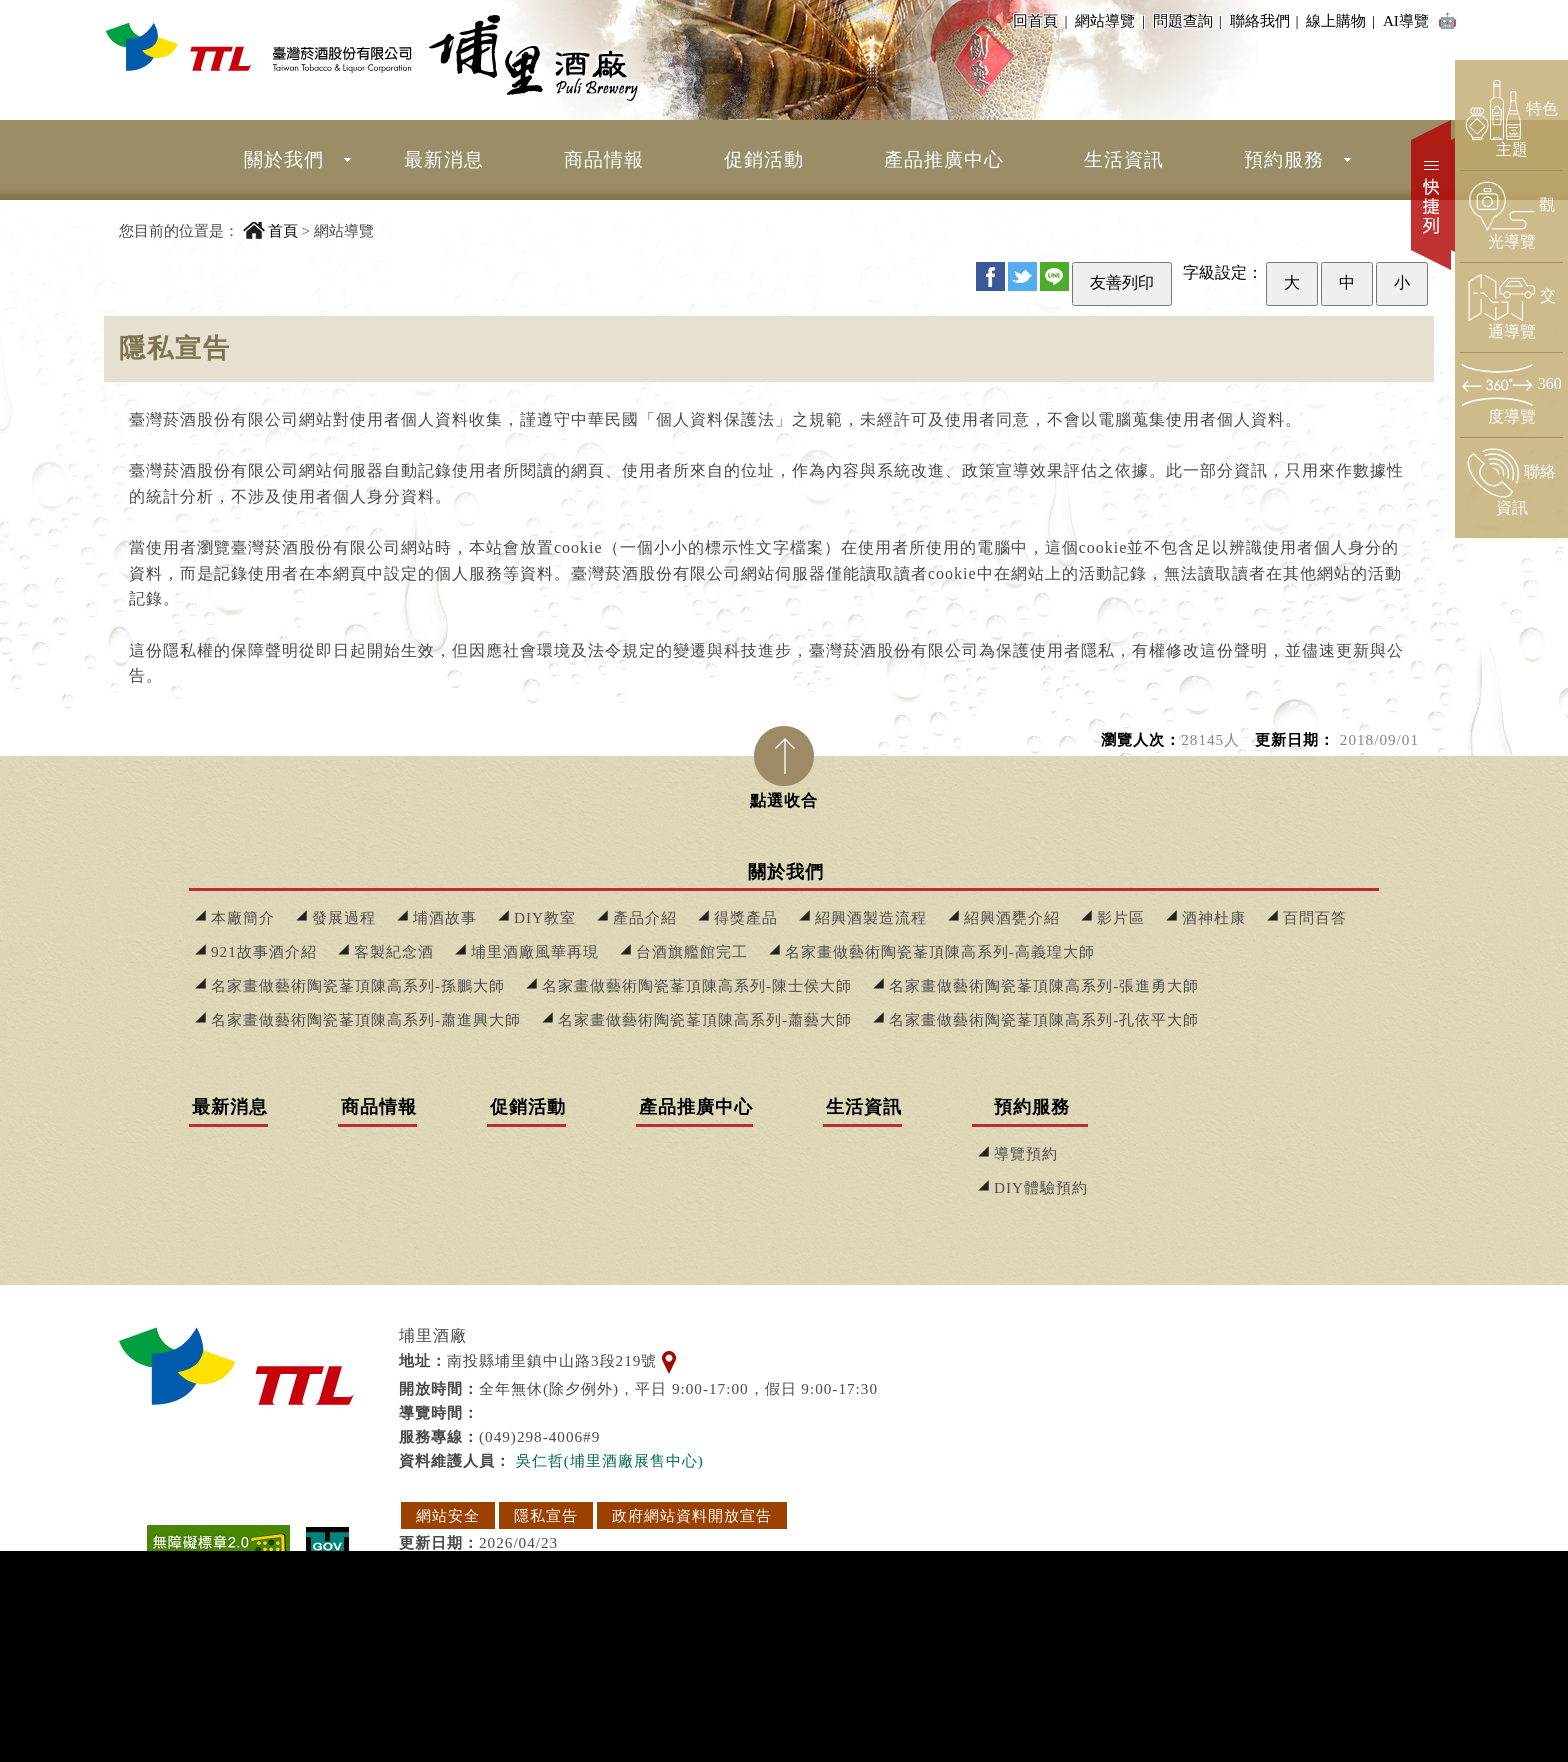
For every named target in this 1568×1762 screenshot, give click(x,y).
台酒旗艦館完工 (692, 951)
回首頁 (1035, 20)
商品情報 (604, 159)
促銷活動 (764, 159)
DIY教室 (545, 917)
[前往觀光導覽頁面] (1511, 216)
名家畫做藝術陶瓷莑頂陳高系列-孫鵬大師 (358, 985)
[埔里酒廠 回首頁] (259, 46)
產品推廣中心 (944, 159)
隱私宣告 (546, 1515)
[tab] (784, 761)
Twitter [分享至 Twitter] (1022, 276)
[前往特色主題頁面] (1511, 120)
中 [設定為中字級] (1347, 282)
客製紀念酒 (394, 951)
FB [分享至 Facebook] (990, 276)
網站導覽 (1105, 20)
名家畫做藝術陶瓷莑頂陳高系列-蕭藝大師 (705, 1019)
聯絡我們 (1263, 20)
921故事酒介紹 (264, 951)
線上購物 (1339, 20)
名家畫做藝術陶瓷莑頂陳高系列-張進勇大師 (1044, 985)
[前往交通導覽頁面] (1511, 307)
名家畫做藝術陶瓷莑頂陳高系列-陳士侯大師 (697, 985)
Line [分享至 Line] (1054, 276)
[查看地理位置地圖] (669, 1360)
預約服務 (1284, 159)
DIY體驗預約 (1041, 1187)
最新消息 (444, 159)
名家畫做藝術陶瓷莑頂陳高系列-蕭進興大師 (366, 1019)
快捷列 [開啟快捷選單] (1433, 195)
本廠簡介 (243, 917)
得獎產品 (746, 917)
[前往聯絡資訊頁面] (1511, 483)
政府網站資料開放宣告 (692, 1515)
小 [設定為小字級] (1402, 282)
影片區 (1121, 917)
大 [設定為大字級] (1292, 282)
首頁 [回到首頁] (283, 230)
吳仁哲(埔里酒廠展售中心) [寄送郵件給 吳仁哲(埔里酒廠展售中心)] (610, 1460)
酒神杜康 (1214, 917)
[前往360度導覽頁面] (1511, 394)
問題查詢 (1186, 20)
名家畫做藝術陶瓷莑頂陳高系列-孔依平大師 (1044, 1019)
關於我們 (284, 159)
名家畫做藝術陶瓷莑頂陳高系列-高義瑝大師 (940, 951)
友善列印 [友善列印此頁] (1122, 282)
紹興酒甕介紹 (1012, 917)
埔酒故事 (445, 917)
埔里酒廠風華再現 (535, 951)
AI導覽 (1420, 22)
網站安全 (448, 1515)
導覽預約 (1026, 1153)
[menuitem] (284, 160)
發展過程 (344, 917)
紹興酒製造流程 (871, 917)
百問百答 (1315, 917)
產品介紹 (645, 917)
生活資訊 (1124, 159)
